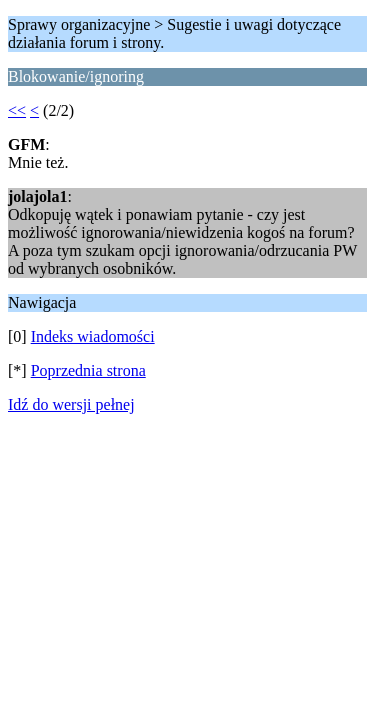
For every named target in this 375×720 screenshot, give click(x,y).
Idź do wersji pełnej (71, 404)
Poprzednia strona (88, 370)
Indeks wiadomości (93, 336)
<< (17, 110)
